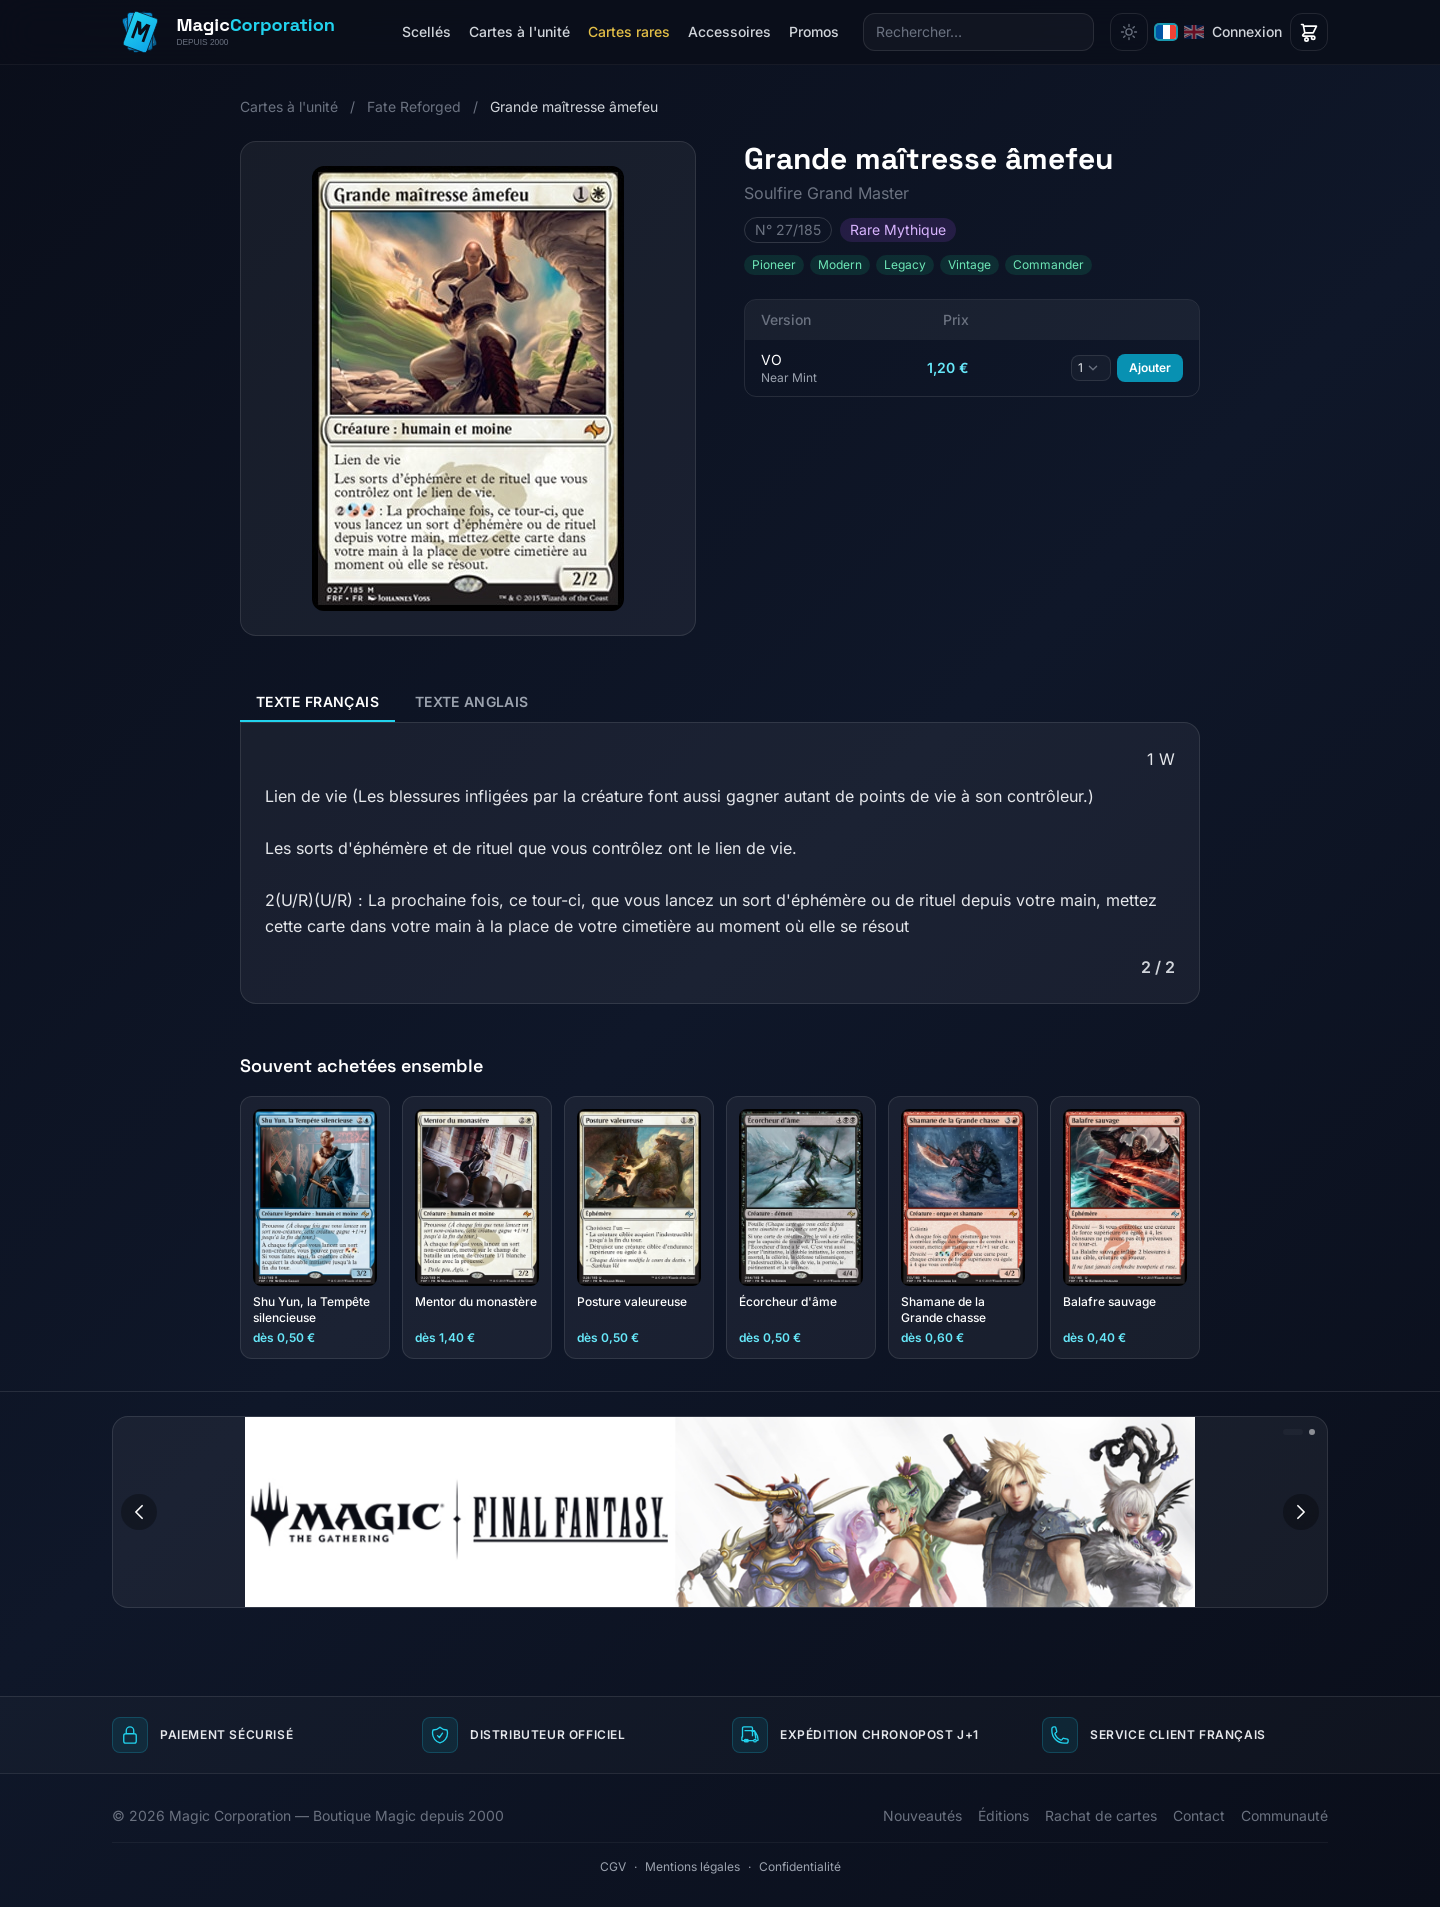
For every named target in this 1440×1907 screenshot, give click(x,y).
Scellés (426, 31)
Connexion (1247, 31)
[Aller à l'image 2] (1312, 1432)
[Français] (1166, 32)
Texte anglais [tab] (472, 701)
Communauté (1284, 1815)
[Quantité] (1091, 368)
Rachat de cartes (1101, 1815)
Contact (1199, 1815)
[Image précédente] (139, 1512)
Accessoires (729, 31)
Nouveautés (922, 1815)
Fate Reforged (414, 106)
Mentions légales (692, 1866)
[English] (1194, 32)
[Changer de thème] (1129, 32)
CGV (613, 1866)
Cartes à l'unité (519, 31)
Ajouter (1150, 367)
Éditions (1003, 1815)
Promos (814, 31)
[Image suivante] (1301, 1512)
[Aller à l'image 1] (1293, 1432)
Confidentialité (800, 1866)
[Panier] (1309, 32)
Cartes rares (629, 31)
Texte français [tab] (317, 701)
